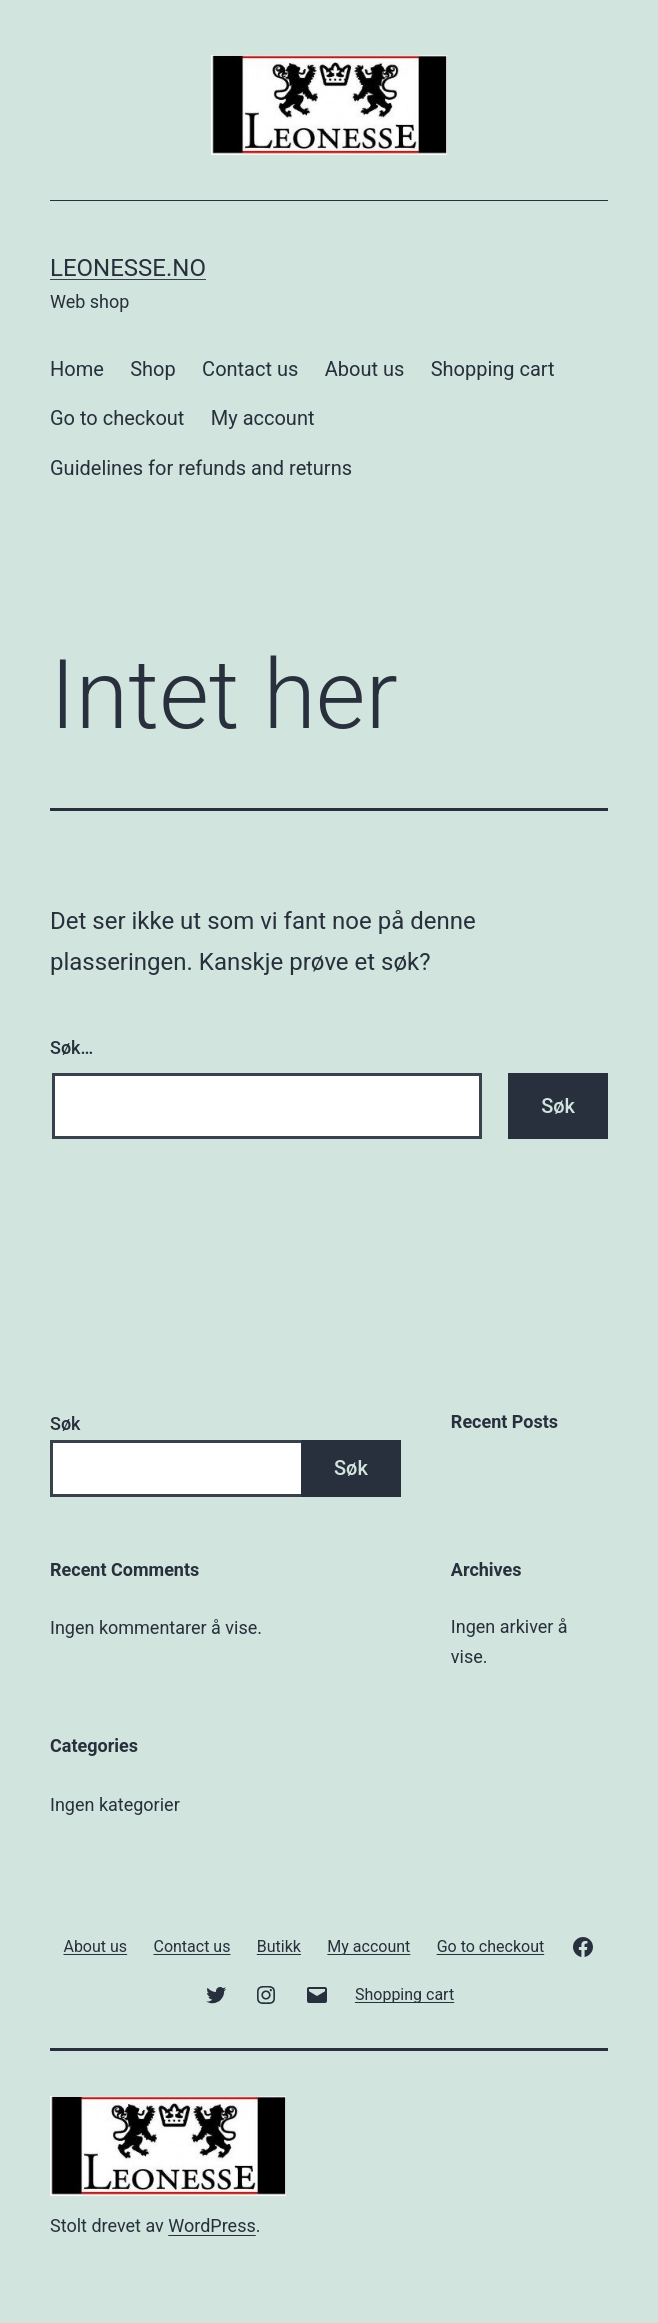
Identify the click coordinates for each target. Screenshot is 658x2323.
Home (77, 369)
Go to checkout (117, 418)
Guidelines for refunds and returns (201, 468)
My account (263, 418)
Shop (153, 369)
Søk (65, 1423)
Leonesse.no (128, 268)
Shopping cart (493, 369)
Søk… (71, 1047)
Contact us (250, 369)
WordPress (211, 2225)
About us (365, 369)
